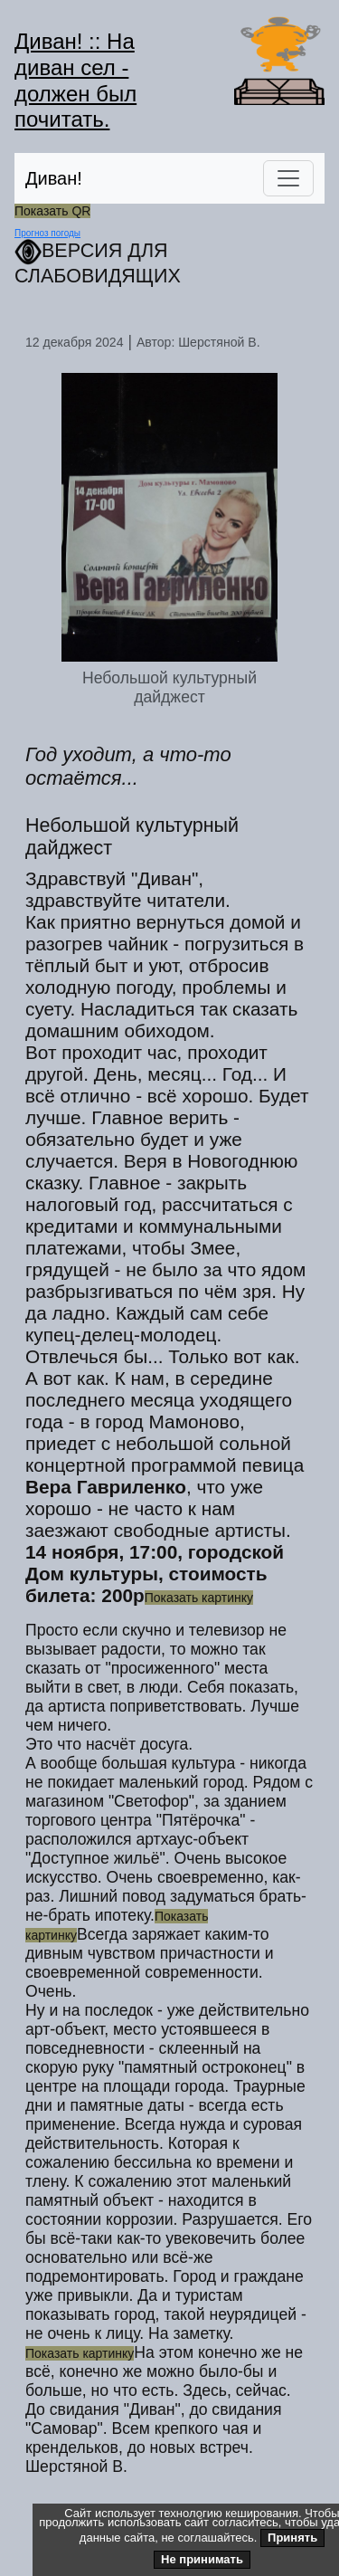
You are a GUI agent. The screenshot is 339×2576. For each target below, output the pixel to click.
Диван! (53, 178)
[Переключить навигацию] (288, 178)
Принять (292, 2537)
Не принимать (202, 2559)
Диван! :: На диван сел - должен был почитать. (75, 80)
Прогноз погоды (47, 233)
